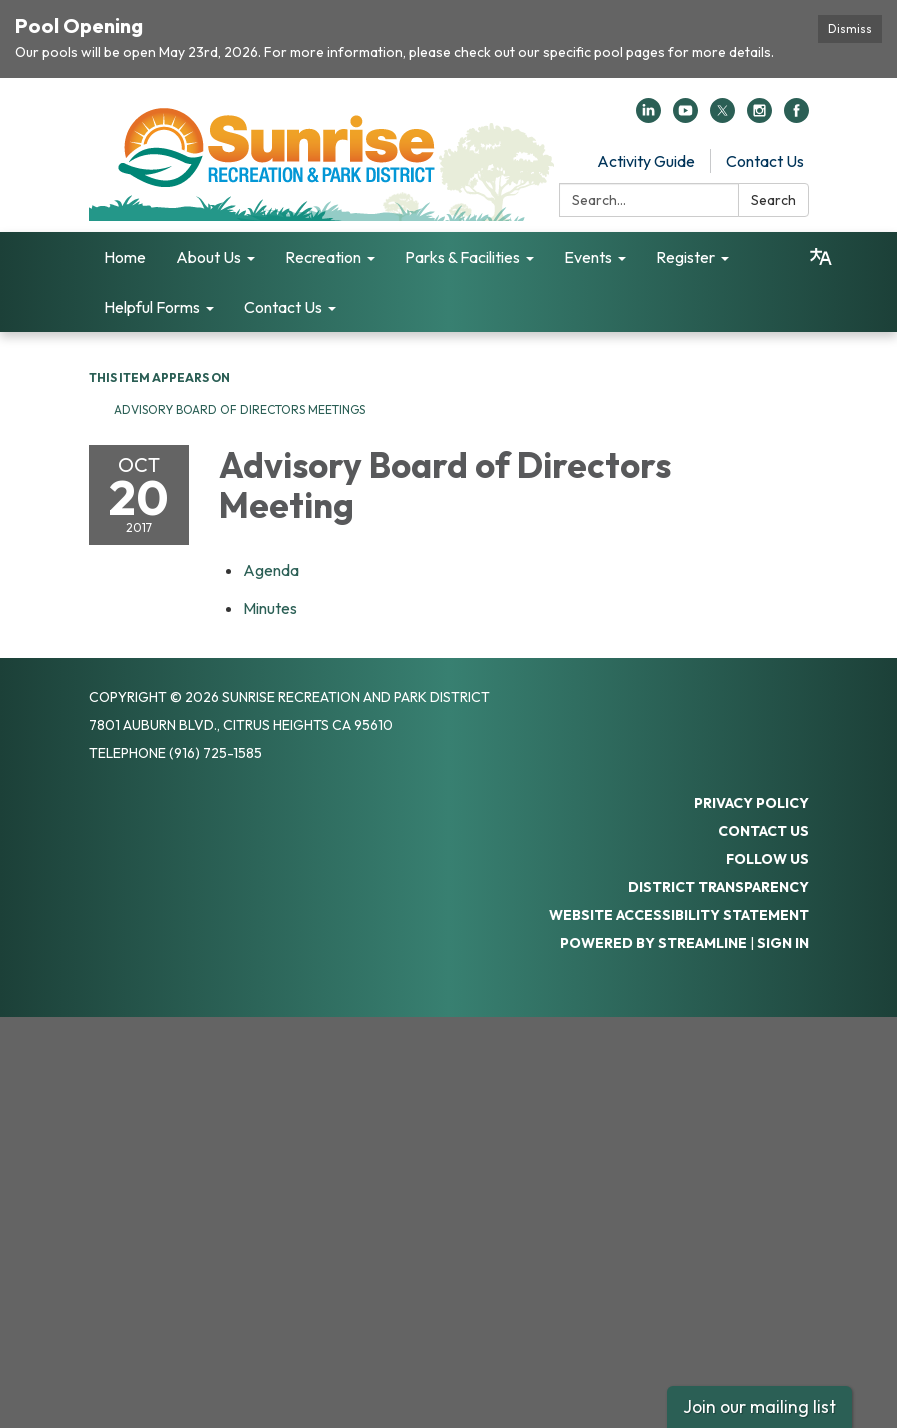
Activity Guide (646, 161)
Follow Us (767, 859)
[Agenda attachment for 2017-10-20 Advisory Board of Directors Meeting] (271, 570)
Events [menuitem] (588, 257)
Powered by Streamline (653, 943)
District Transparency (718, 887)
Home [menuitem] (125, 257)
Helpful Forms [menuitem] (152, 307)
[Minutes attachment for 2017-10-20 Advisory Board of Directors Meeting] (270, 608)
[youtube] (685, 117)
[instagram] (759, 117)
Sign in (783, 943)
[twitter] (722, 117)
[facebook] (796, 117)
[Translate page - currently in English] (821, 257)
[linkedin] (648, 117)
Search (773, 200)
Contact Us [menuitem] (283, 307)
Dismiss (850, 28)
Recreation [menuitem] (323, 257)
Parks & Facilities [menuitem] (462, 257)
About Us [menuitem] (208, 257)
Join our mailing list (759, 1406)
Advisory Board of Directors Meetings (239, 409)
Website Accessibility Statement (679, 915)
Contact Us (765, 161)
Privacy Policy (751, 803)
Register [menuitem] (685, 257)
